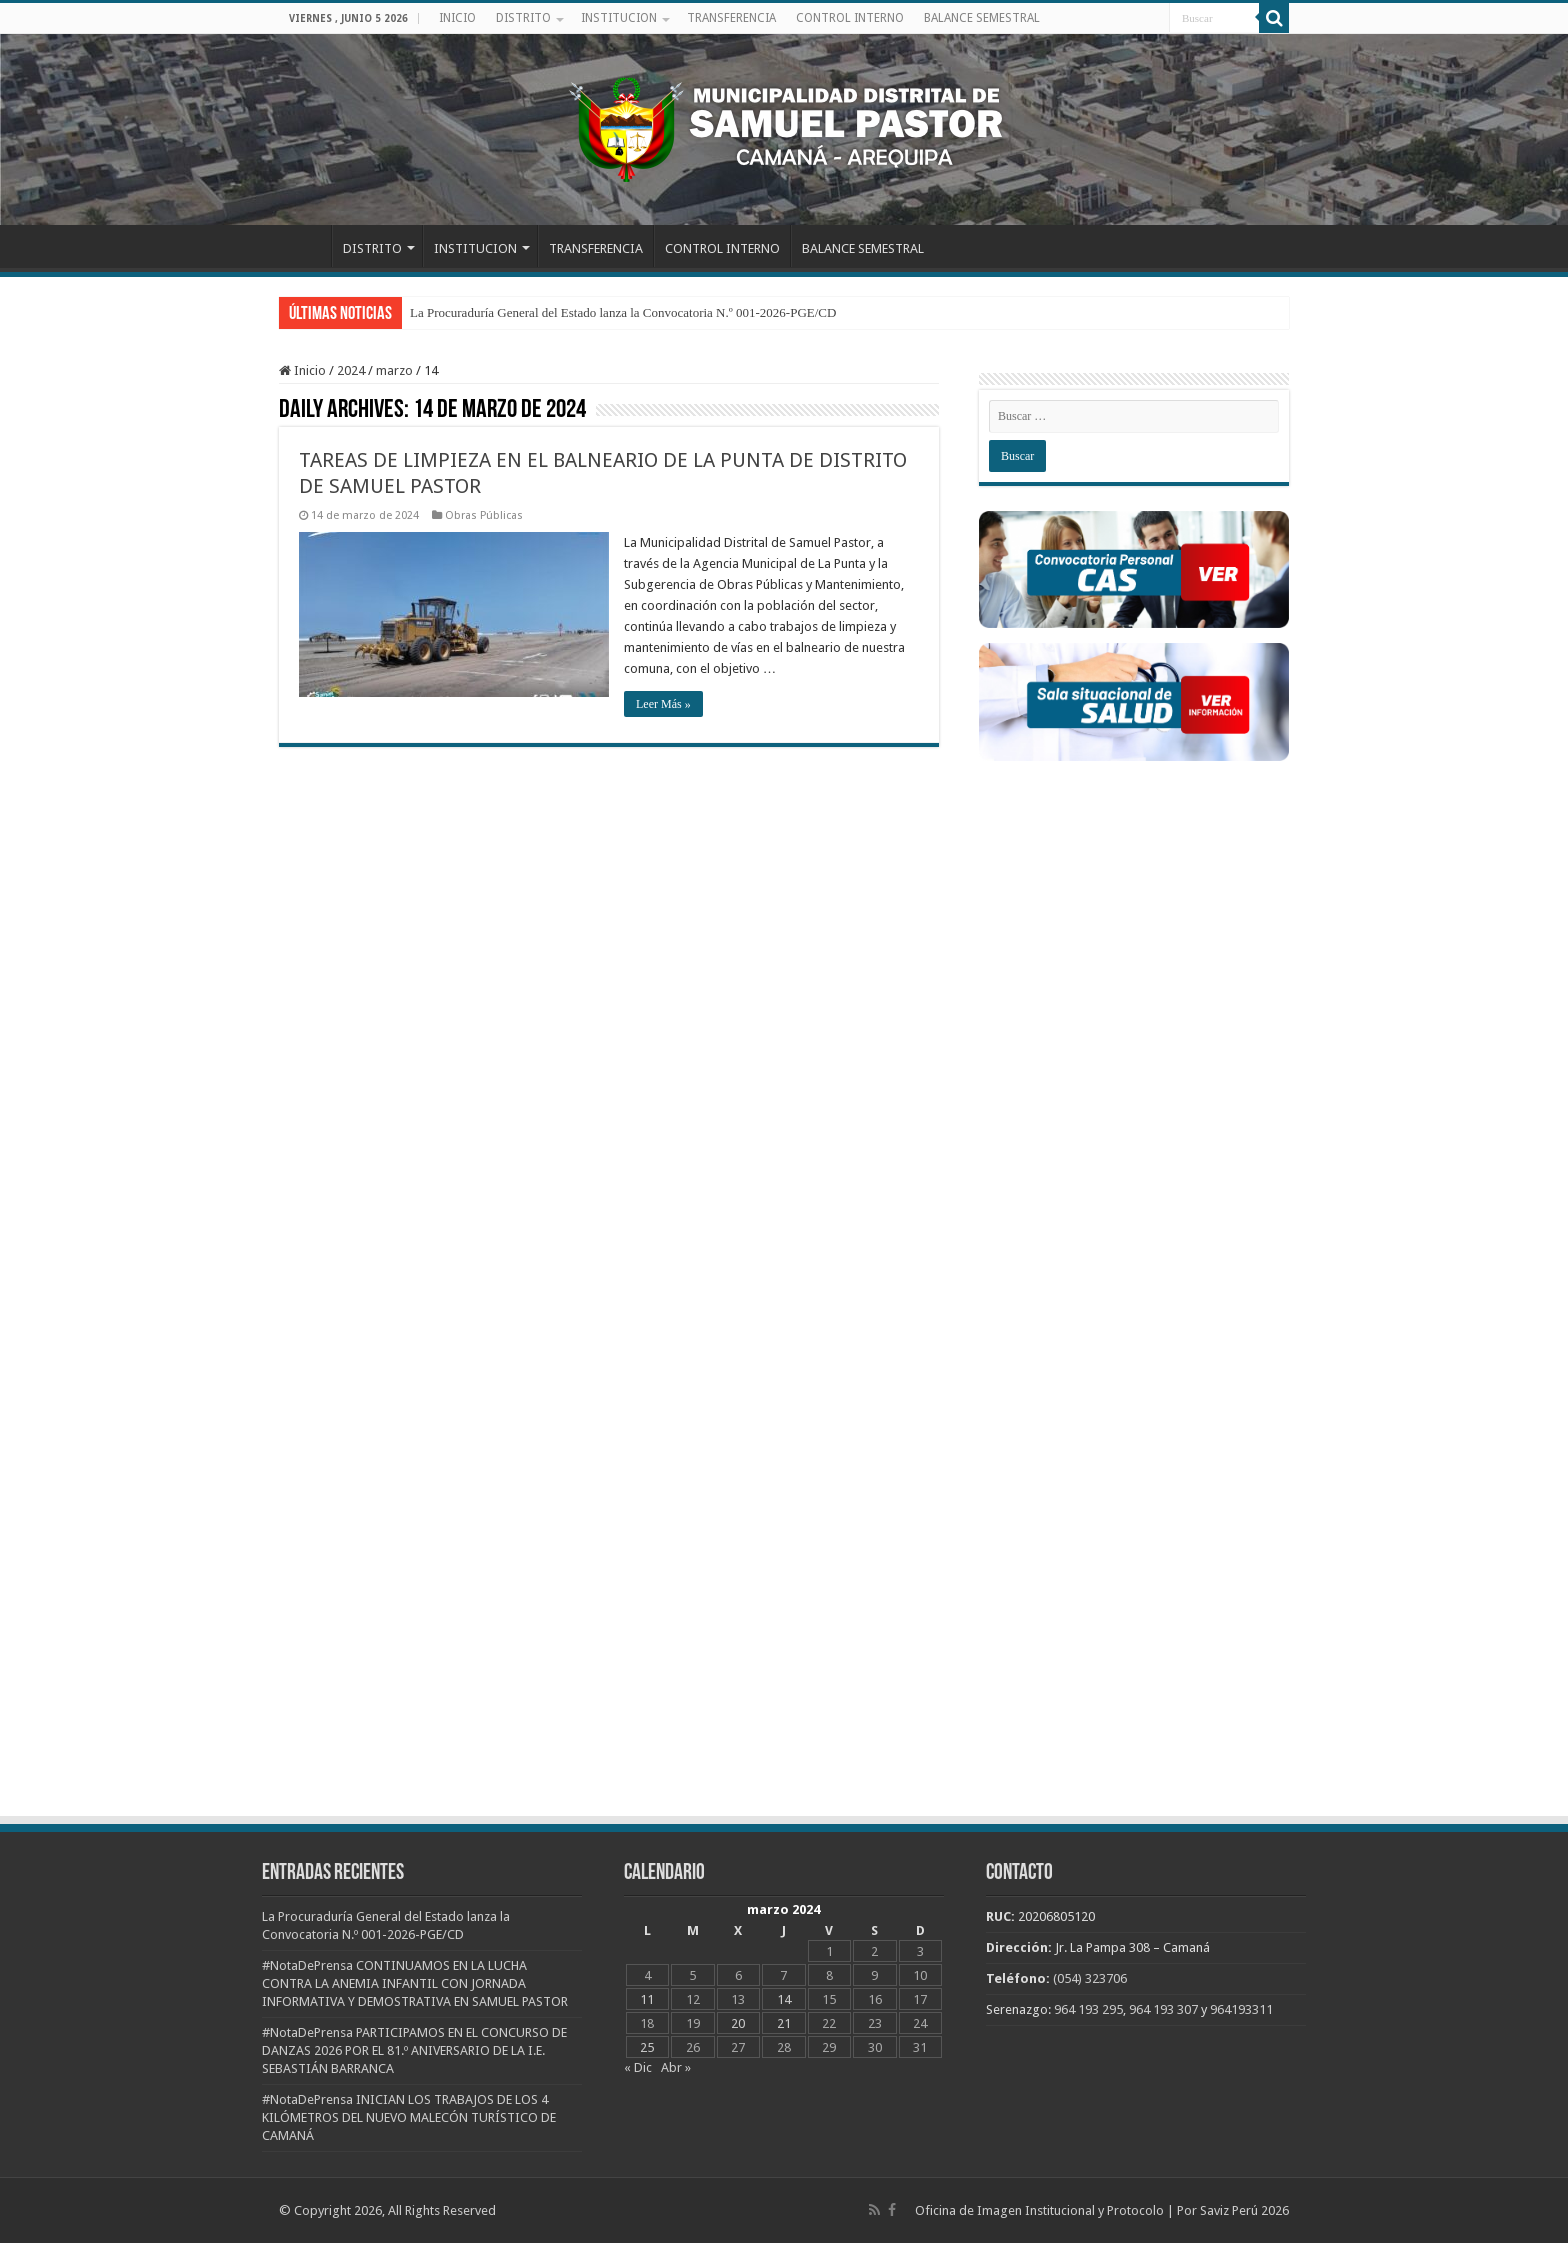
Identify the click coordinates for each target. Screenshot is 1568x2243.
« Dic (638, 2067)
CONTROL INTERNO (850, 18)
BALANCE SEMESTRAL (982, 18)
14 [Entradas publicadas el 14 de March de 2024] (784, 1999)
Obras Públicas (484, 515)
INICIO (457, 18)
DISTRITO (523, 18)
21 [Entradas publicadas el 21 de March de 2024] (784, 2023)
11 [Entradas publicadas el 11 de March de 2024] (647, 1999)
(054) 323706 (1090, 1978)
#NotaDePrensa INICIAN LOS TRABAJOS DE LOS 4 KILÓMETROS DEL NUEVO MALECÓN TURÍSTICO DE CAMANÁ (409, 2117)
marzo (394, 370)
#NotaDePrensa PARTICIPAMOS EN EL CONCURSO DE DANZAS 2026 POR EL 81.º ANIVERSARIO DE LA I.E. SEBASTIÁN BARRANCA (414, 2050)
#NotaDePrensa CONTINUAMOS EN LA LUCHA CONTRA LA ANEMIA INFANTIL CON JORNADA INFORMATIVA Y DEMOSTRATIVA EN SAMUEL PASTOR (415, 1983)
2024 (351, 370)
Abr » (676, 2067)
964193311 (1241, 2009)
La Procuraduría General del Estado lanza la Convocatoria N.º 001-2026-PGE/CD (623, 312)
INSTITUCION (619, 18)
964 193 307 (1163, 2009)
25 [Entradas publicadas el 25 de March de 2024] (647, 2047)
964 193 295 (1088, 2009)
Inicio (302, 370)
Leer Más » (663, 704)
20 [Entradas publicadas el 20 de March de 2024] (738, 2023)
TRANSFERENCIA (731, 18)
